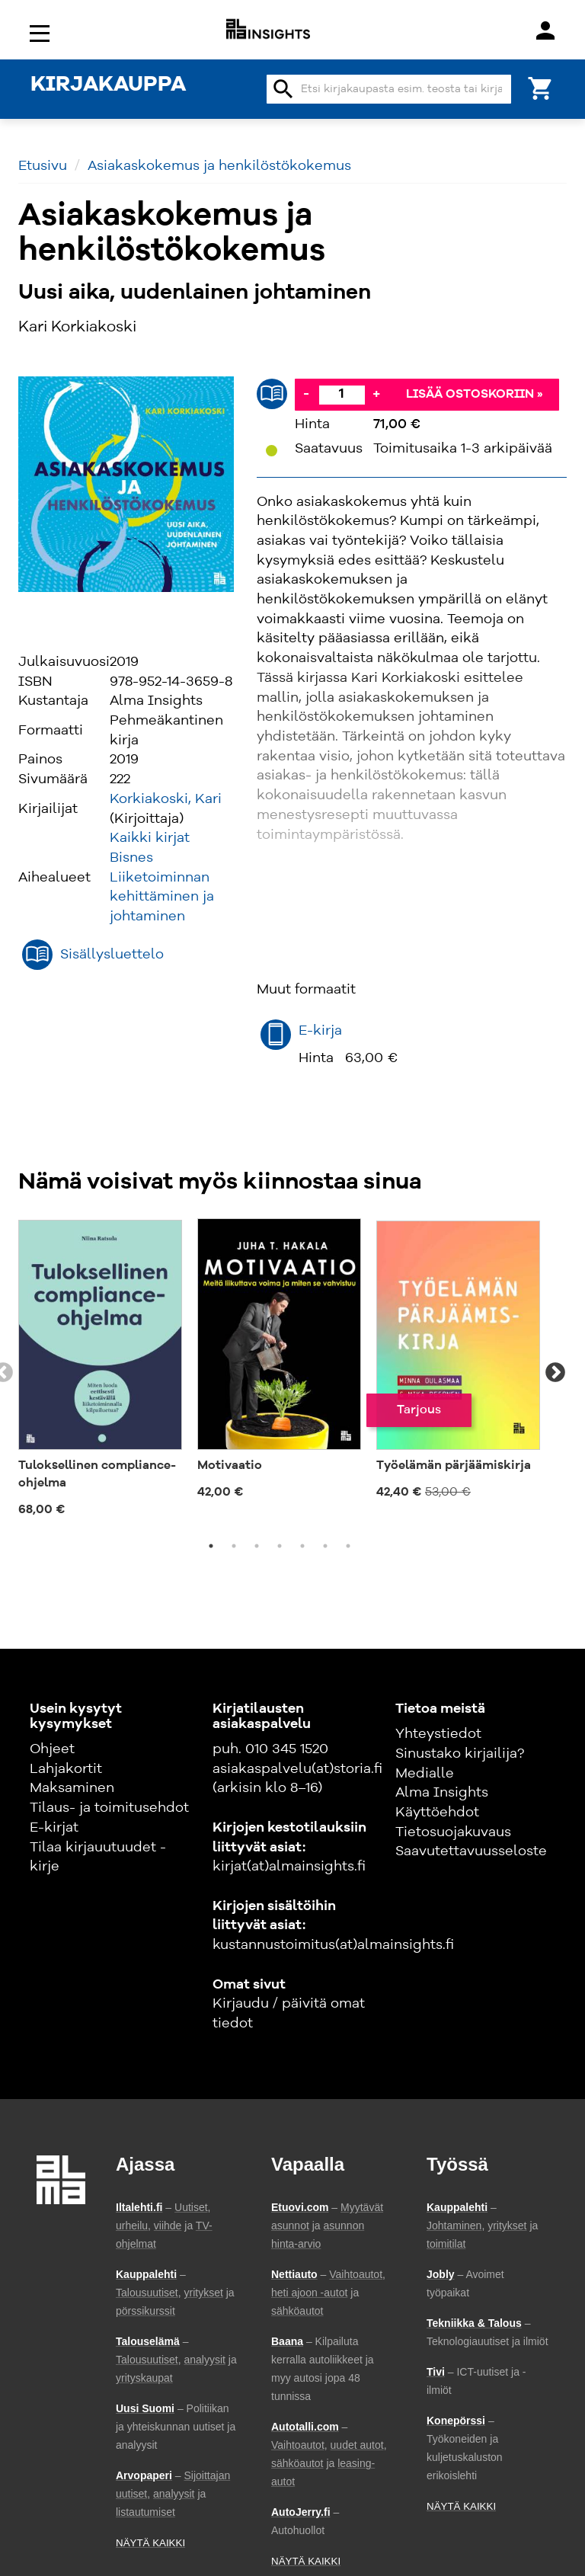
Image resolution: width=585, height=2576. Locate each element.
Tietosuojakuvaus (453, 1832)
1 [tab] (211, 1546)
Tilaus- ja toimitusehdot (109, 1808)
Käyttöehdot (437, 1812)
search (283, 89)
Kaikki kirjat (150, 838)
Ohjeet (52, 1749)
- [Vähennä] (306, 394)
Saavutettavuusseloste (471, 1851)
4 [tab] (279, 1546)
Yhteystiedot (438, 1734)
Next (555, 1373)
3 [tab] (256, 1546)
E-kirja (320, 1031)
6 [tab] (325, 1546)
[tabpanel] (100, 1372)
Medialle (424, 1774)
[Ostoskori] (541, 87)
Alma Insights (441, 1793)
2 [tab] (233, 1546)
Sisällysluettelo (112, 955)
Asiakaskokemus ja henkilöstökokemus (219, 166)
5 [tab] (302, 1546)
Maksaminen (72, 1788)
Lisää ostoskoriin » (474, 395)
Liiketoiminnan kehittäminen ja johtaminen (162, 897)
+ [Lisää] (376, 394)
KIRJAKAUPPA (108, 85)
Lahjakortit (66, 1769)
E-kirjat (54, 1828)
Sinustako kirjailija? (459, 1754)
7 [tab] (348, 1546)
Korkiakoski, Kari (166, 799)
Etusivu (42, 166)
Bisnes (131, 858)
